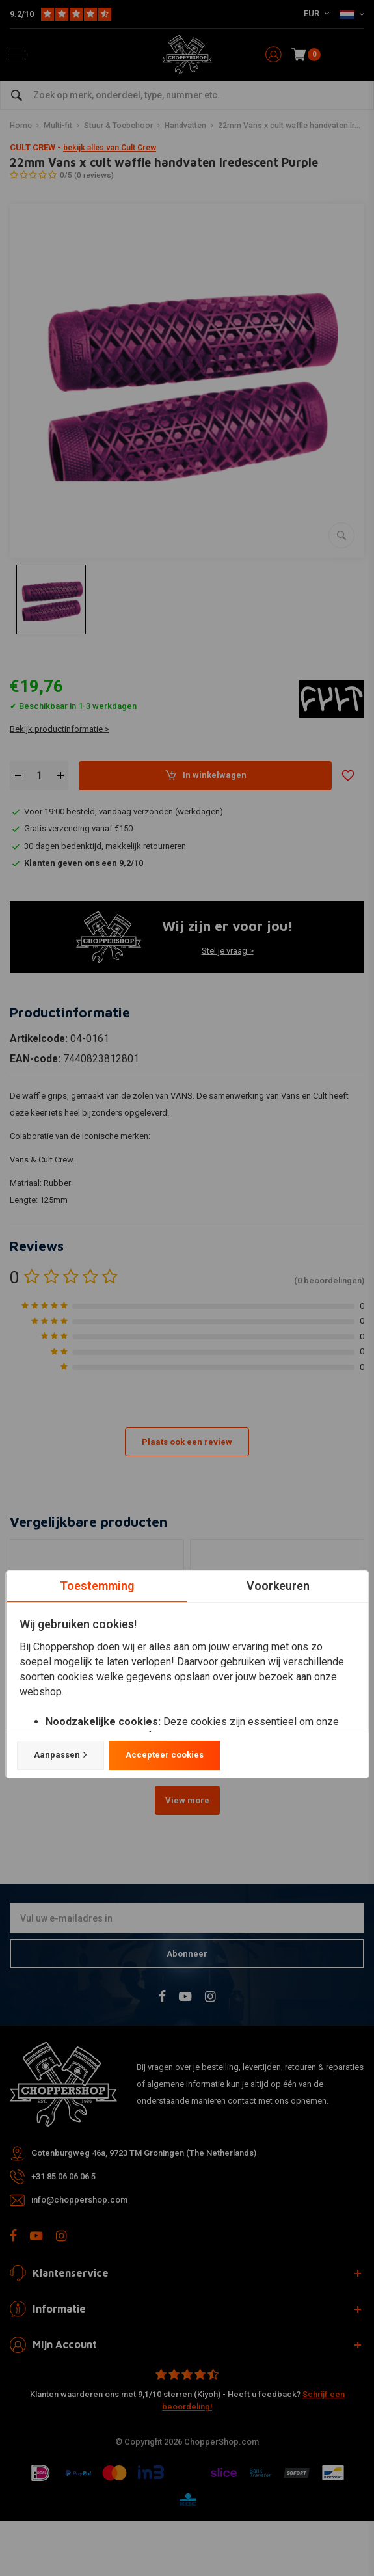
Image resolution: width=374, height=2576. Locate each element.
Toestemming (96, 1585)
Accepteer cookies (164, 1755)
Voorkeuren (277, 1585)
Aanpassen (60, 1755)
